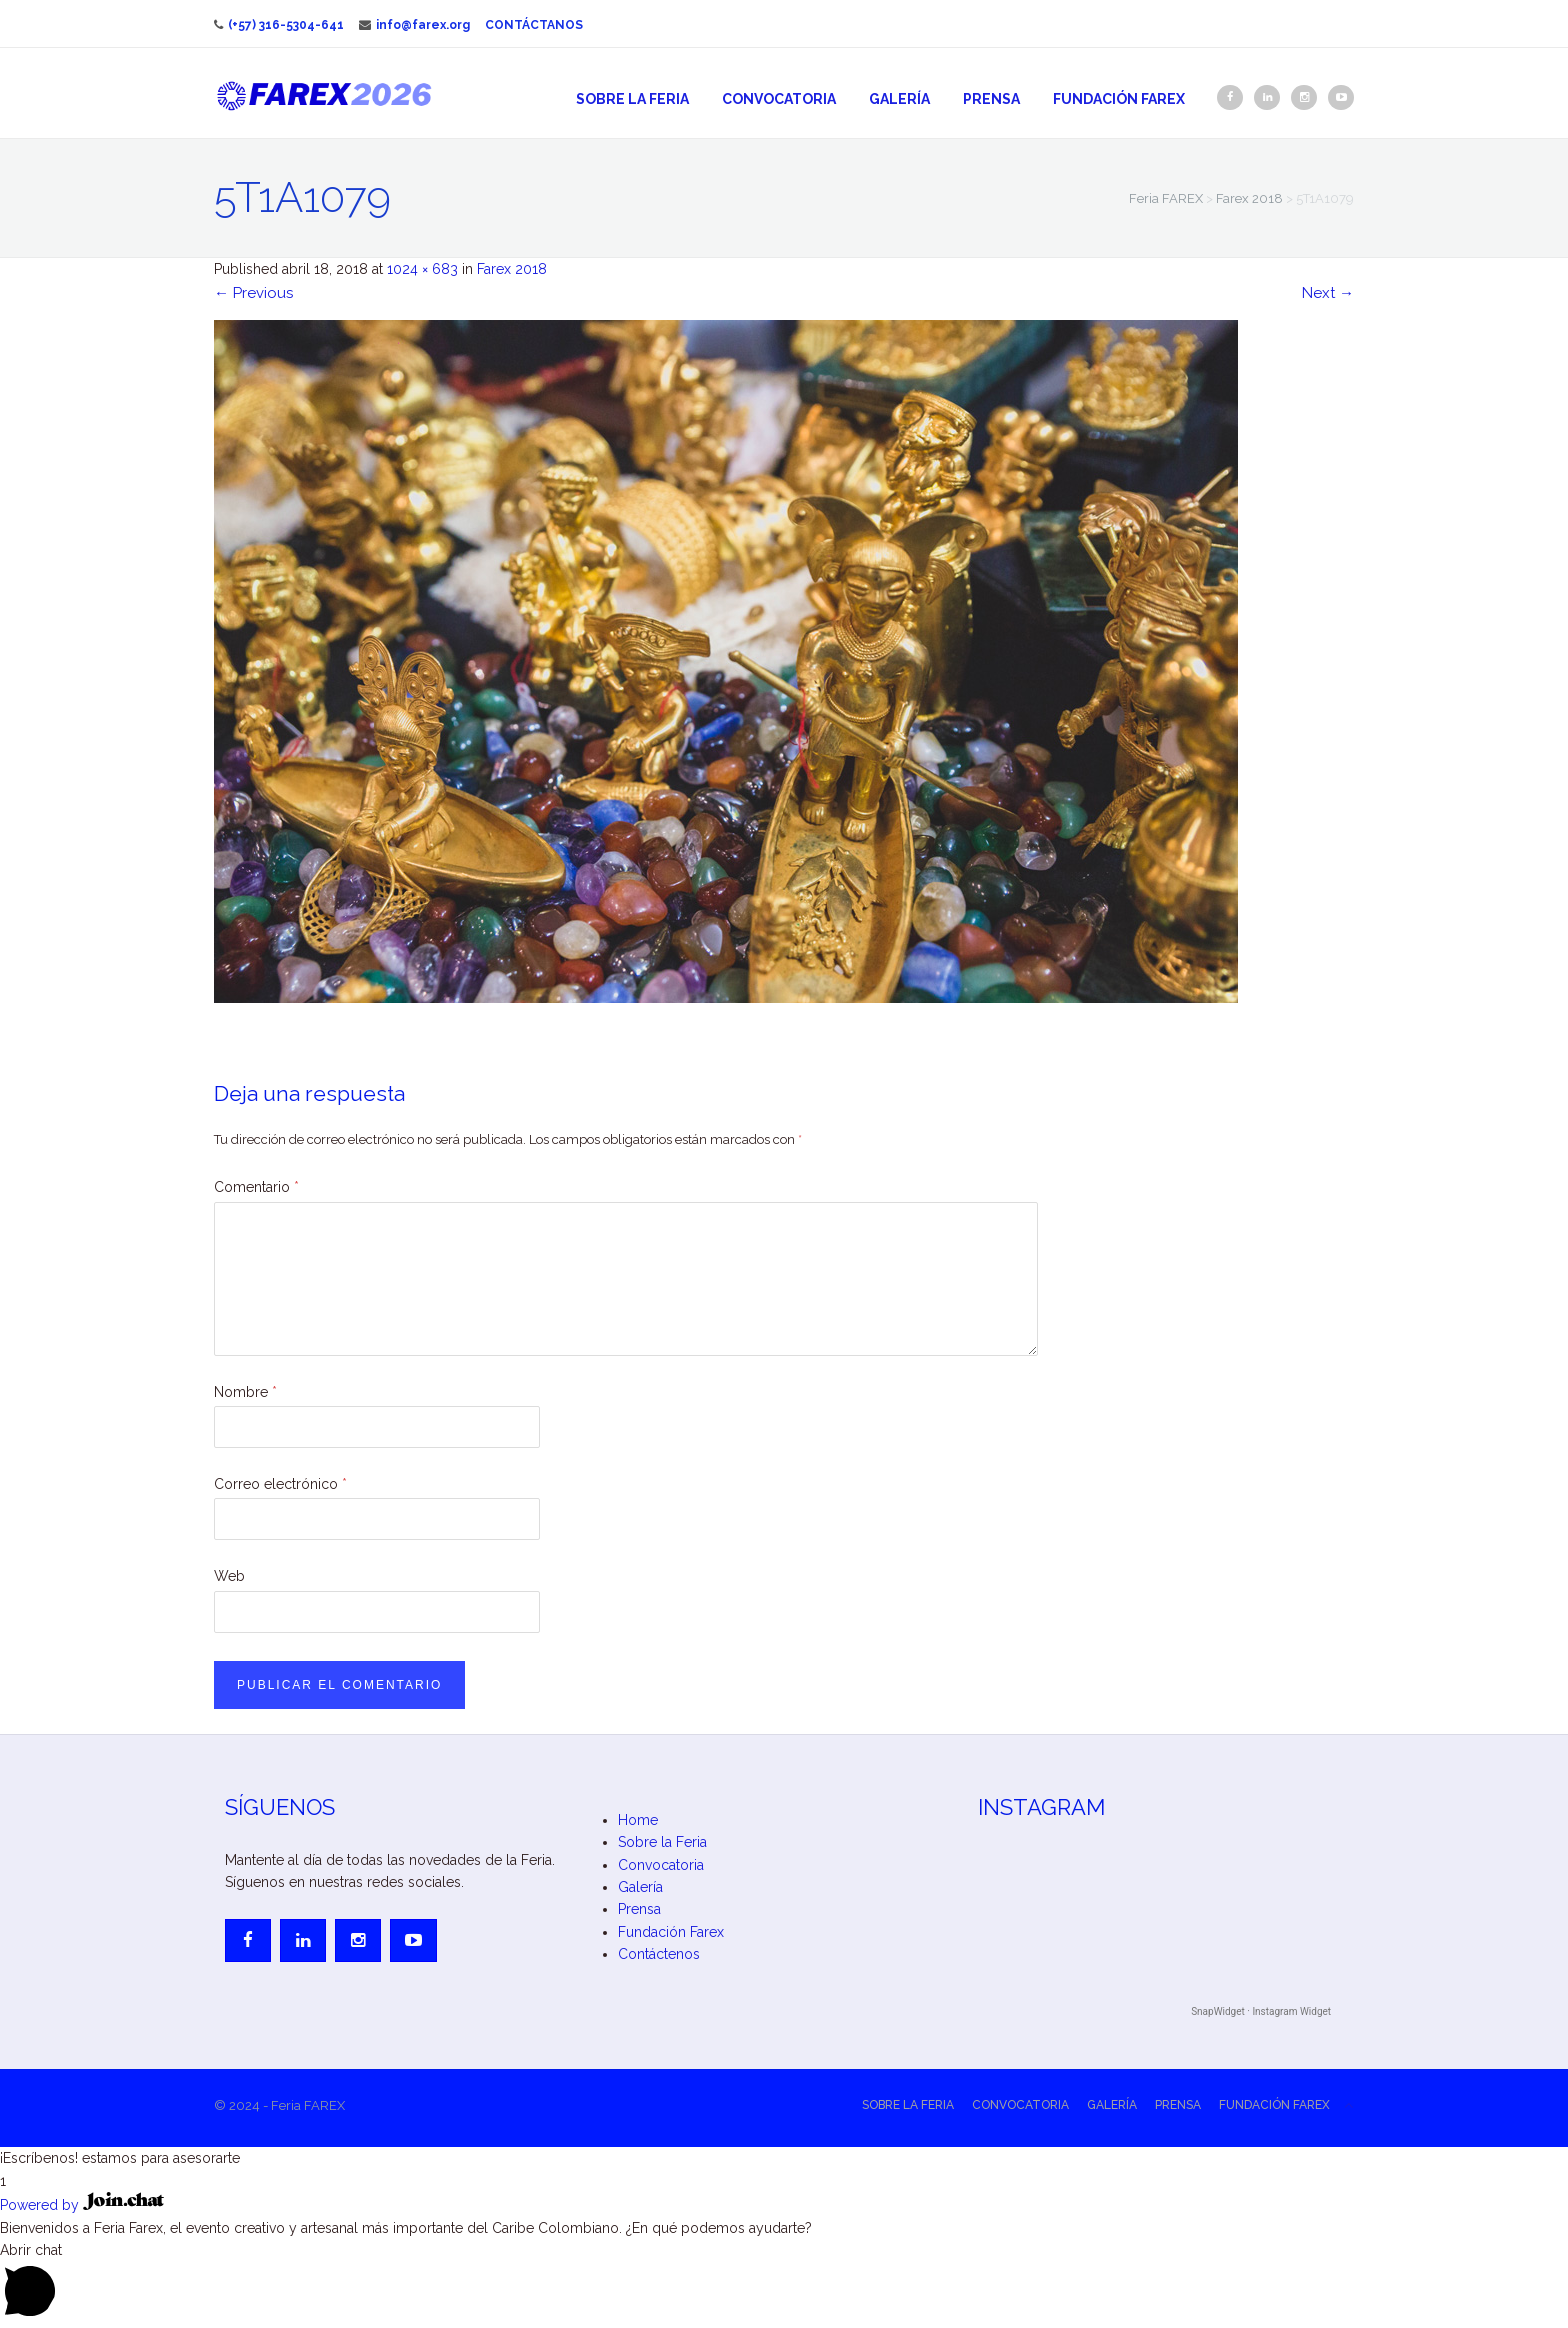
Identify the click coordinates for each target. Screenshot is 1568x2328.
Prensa (991, 99)
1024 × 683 (422, 269)
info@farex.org (414, 25)
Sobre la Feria (632, 99)
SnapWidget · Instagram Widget (1261, 2011)
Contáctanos (534, 25)
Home (638, 1820)
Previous (253, 293)
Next (1328, 293)
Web (229, 1576)
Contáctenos (659, 1954)
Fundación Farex (1119, 99)
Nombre (245, 1392)
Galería (899, 99)
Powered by (82, 2205)
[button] (784, 2158)
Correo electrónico (280, 1484)
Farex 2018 (512, 269)
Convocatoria (779, 99)
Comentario (256, 1187)
